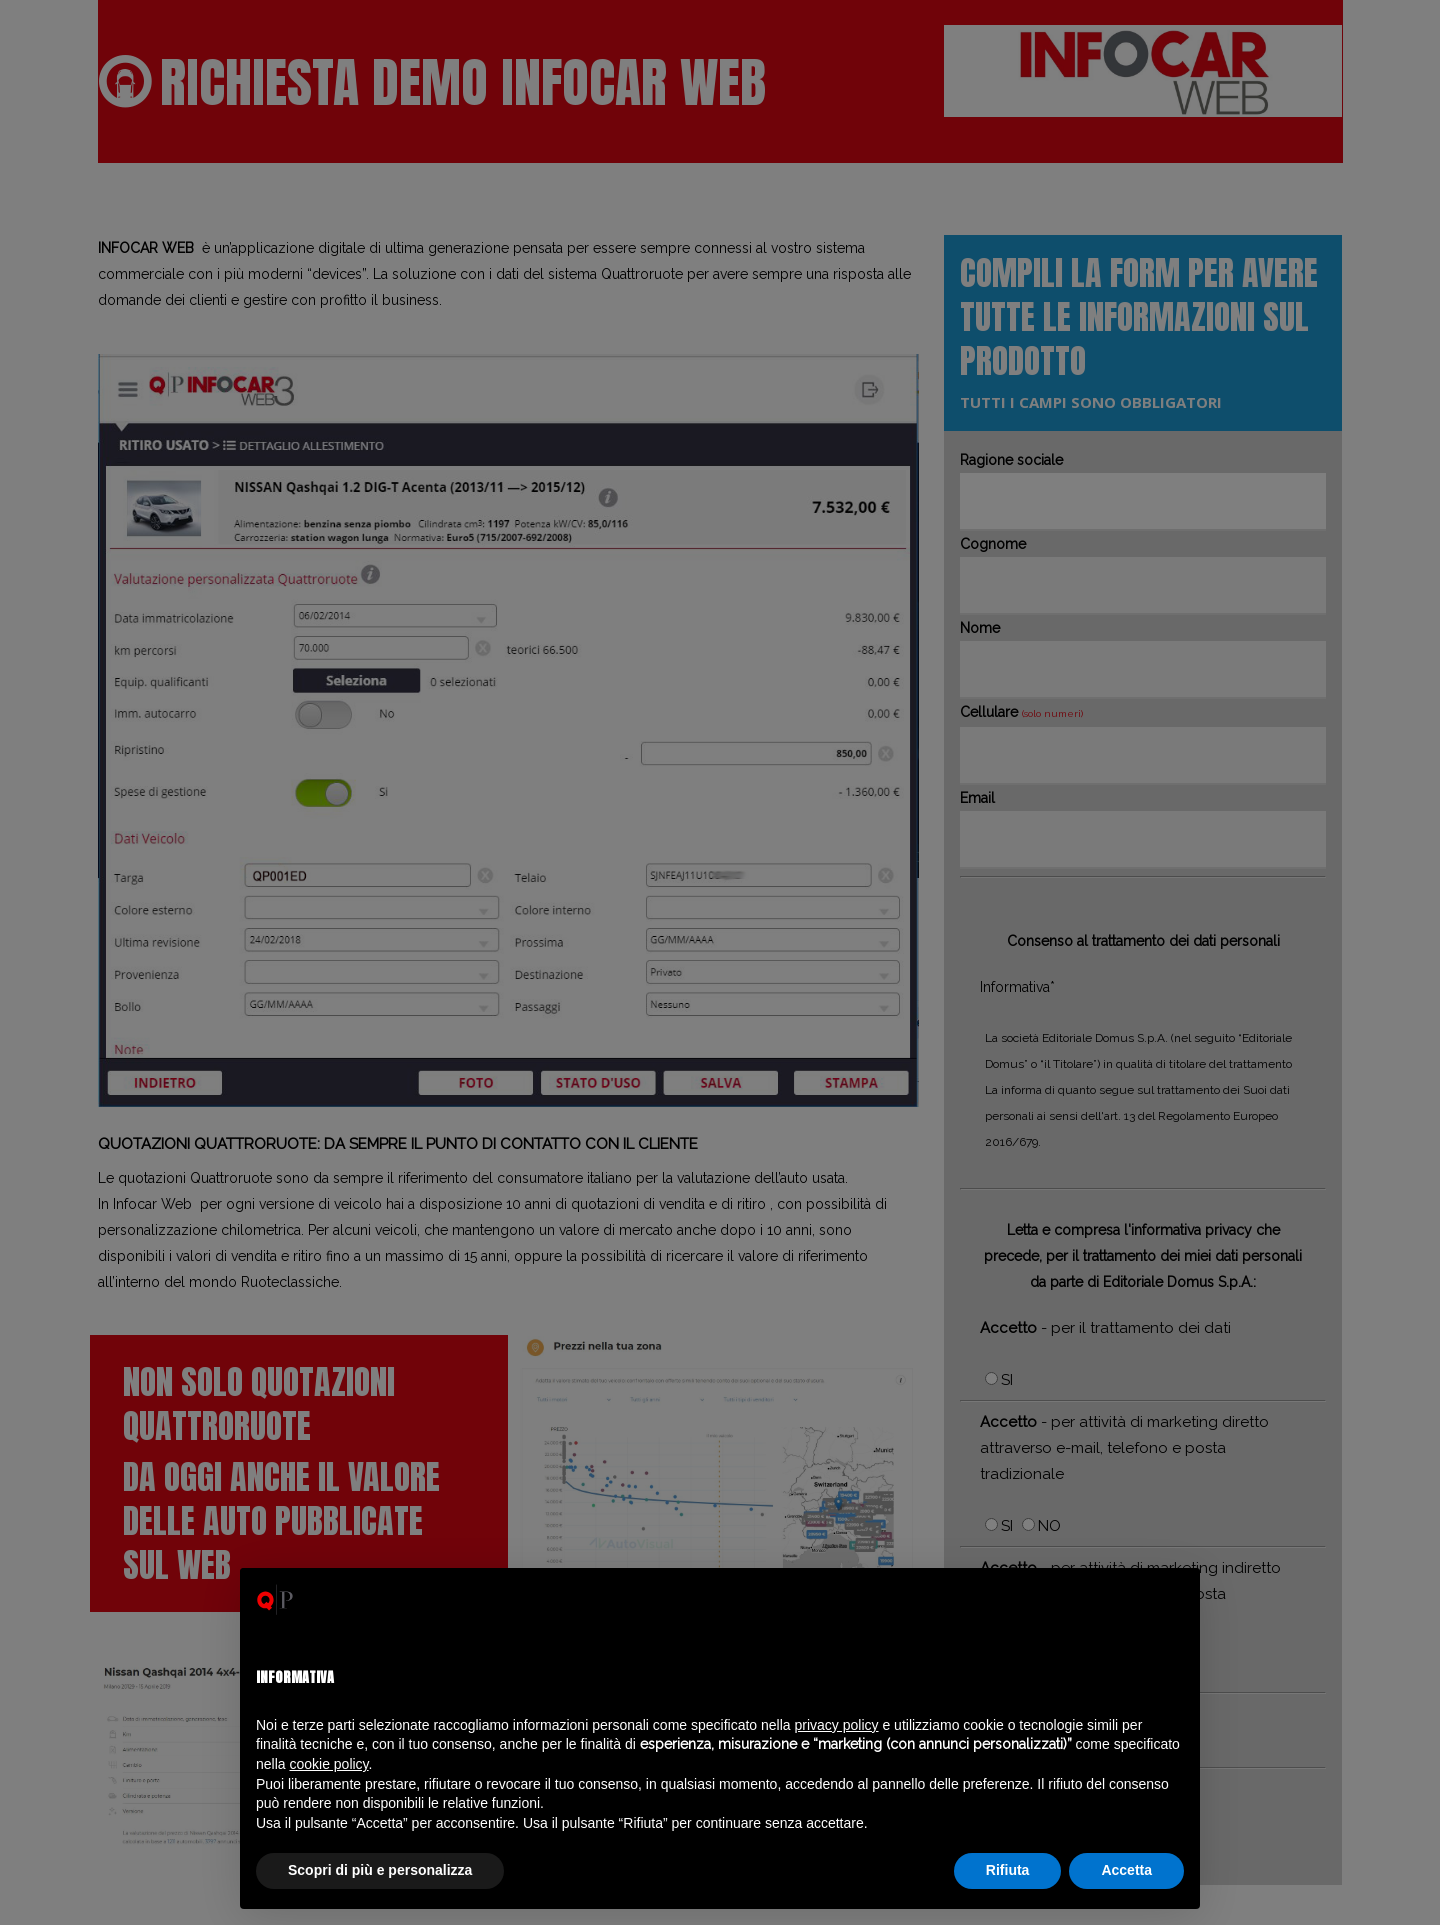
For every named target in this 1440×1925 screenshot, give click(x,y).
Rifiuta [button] (1008, 1870)
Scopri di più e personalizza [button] (380, 1870)
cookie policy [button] (328, 1764)
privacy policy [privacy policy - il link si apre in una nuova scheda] (837, 1725)
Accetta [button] (1126, 1870)
